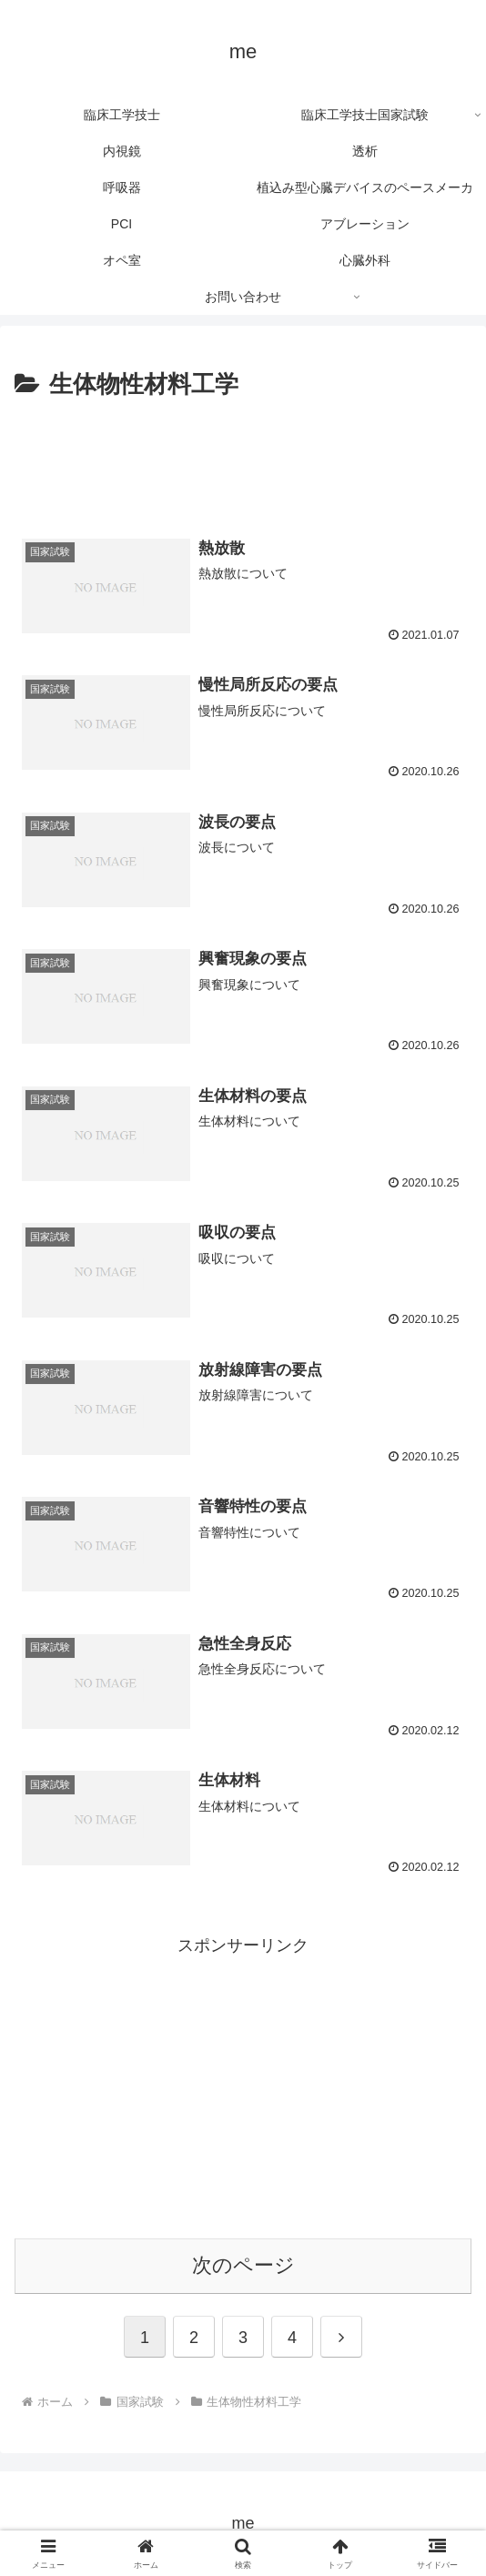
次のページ (243, 2265)
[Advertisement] (243, 460)
